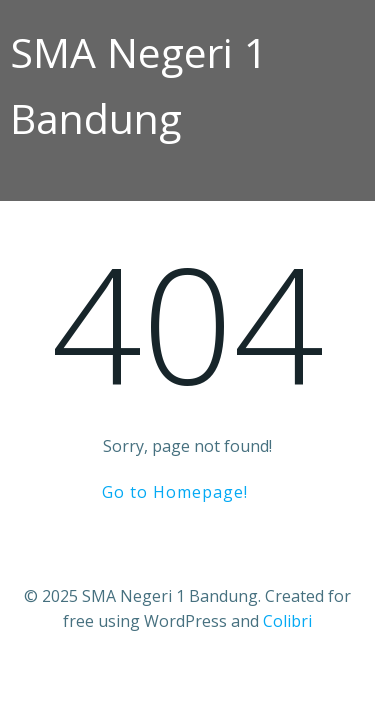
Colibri (287, 621)
